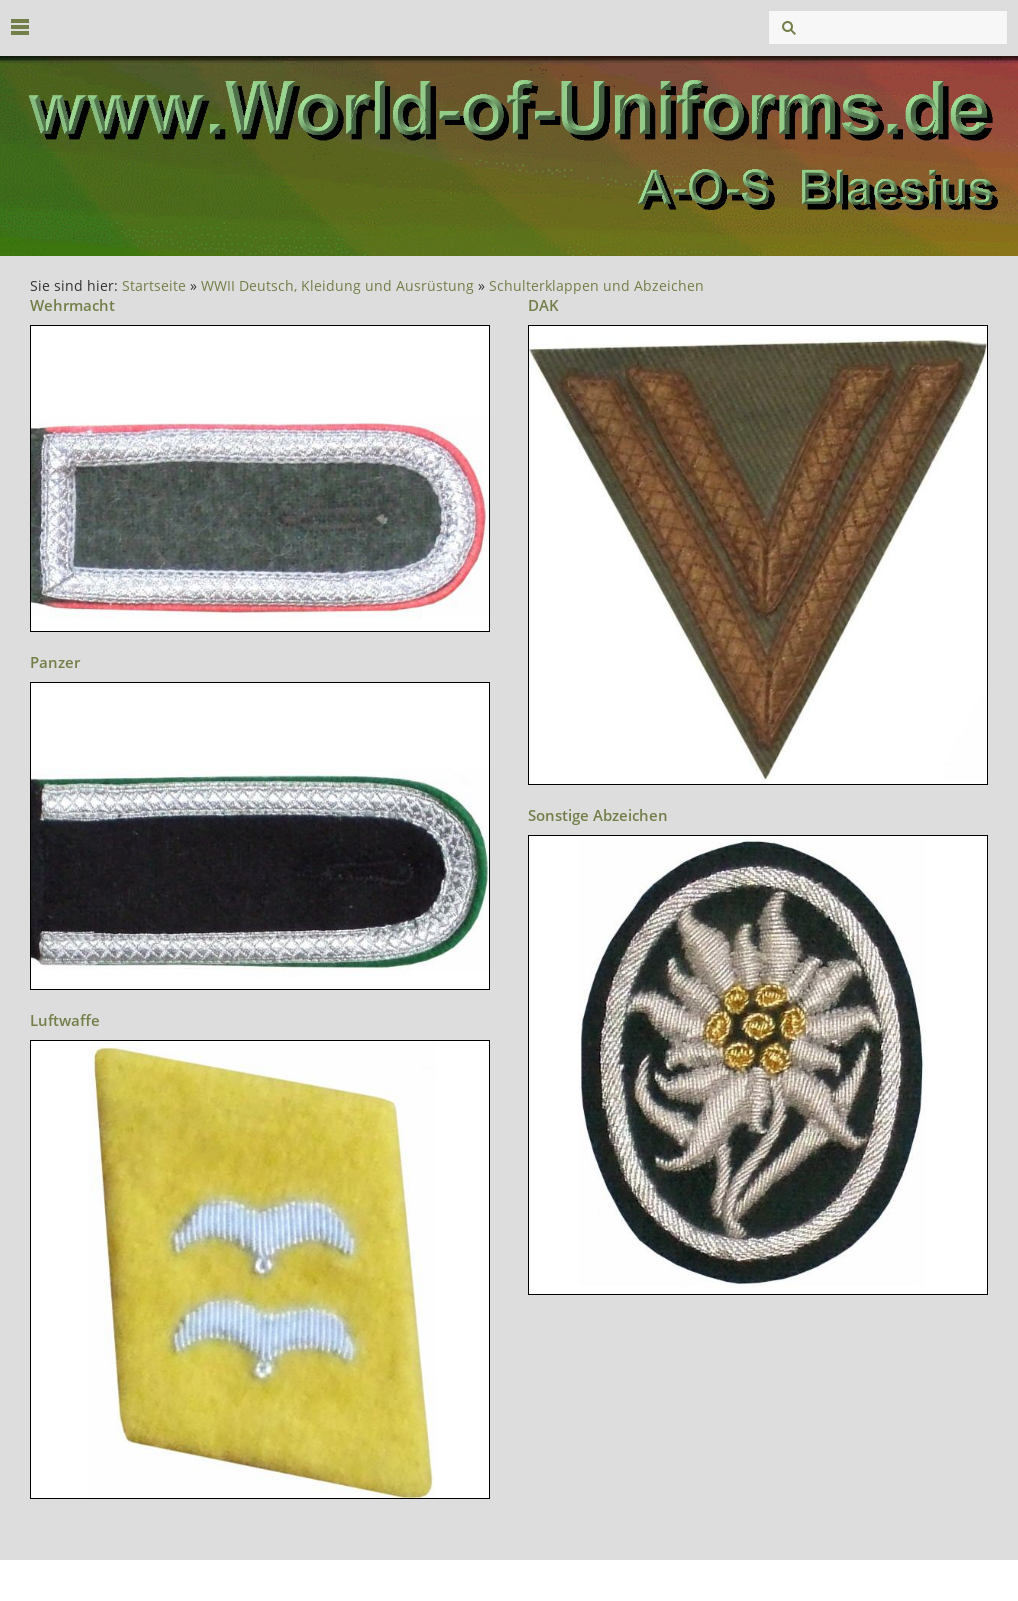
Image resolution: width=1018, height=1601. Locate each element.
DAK (543, 305)
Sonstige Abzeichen (598, 815)
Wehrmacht (72, 305)
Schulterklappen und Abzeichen (596, 286)
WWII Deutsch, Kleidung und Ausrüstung (337, 286)
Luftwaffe (65, 1020)
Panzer (55, 662)
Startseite (154, 286)
